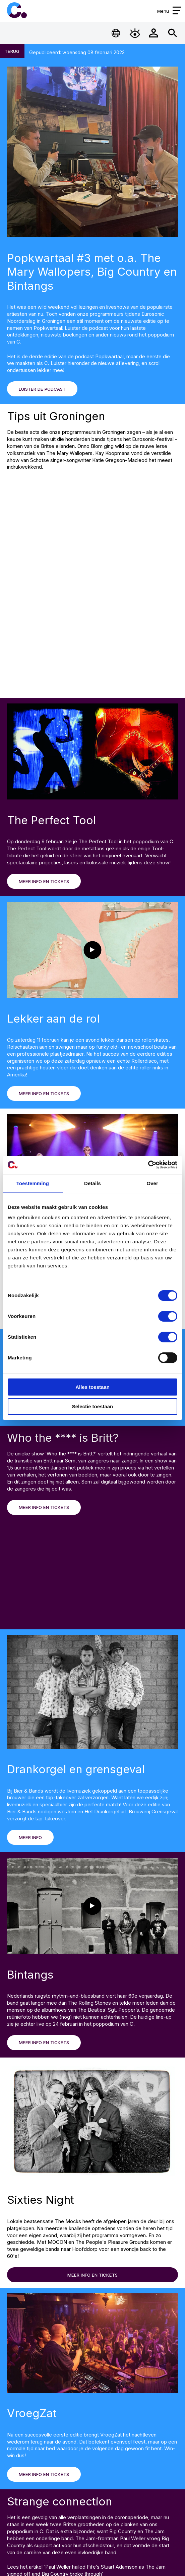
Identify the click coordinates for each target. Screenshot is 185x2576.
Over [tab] (152, 1183)
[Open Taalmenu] (116, 33)
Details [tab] (92, 1183)
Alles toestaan (92, 1387)
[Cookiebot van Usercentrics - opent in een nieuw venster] (148, 1165)
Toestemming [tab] (32, 1183)
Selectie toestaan (92, 1407)
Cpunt (17, 10)
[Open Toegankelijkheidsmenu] (134, 33)
